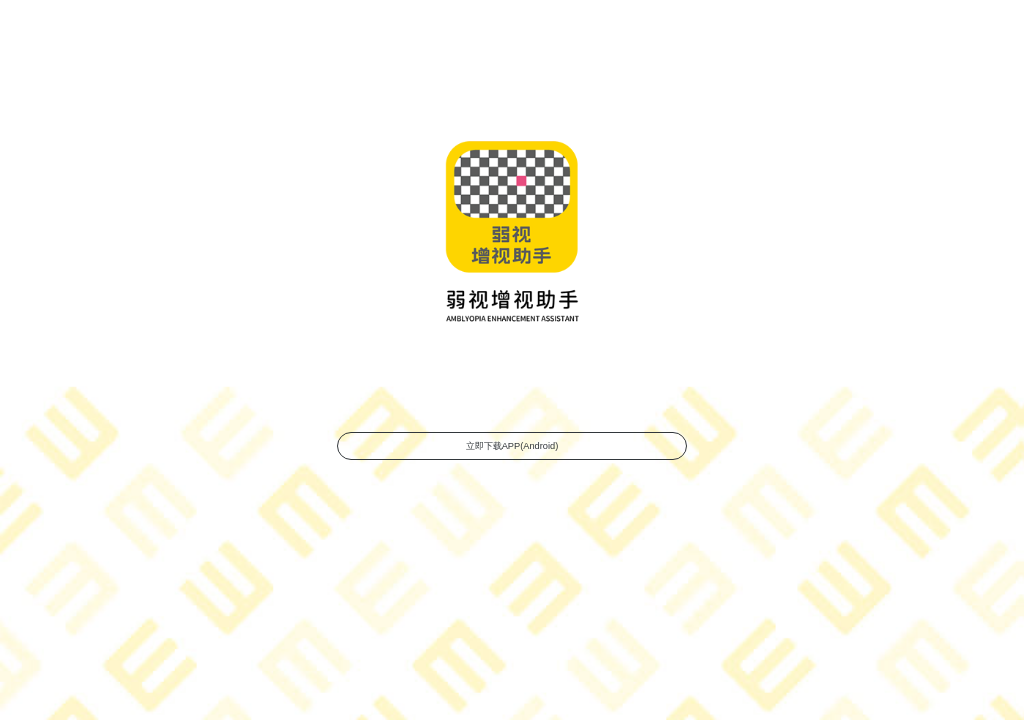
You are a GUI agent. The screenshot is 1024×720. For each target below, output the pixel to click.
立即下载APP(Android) (512, 439)
